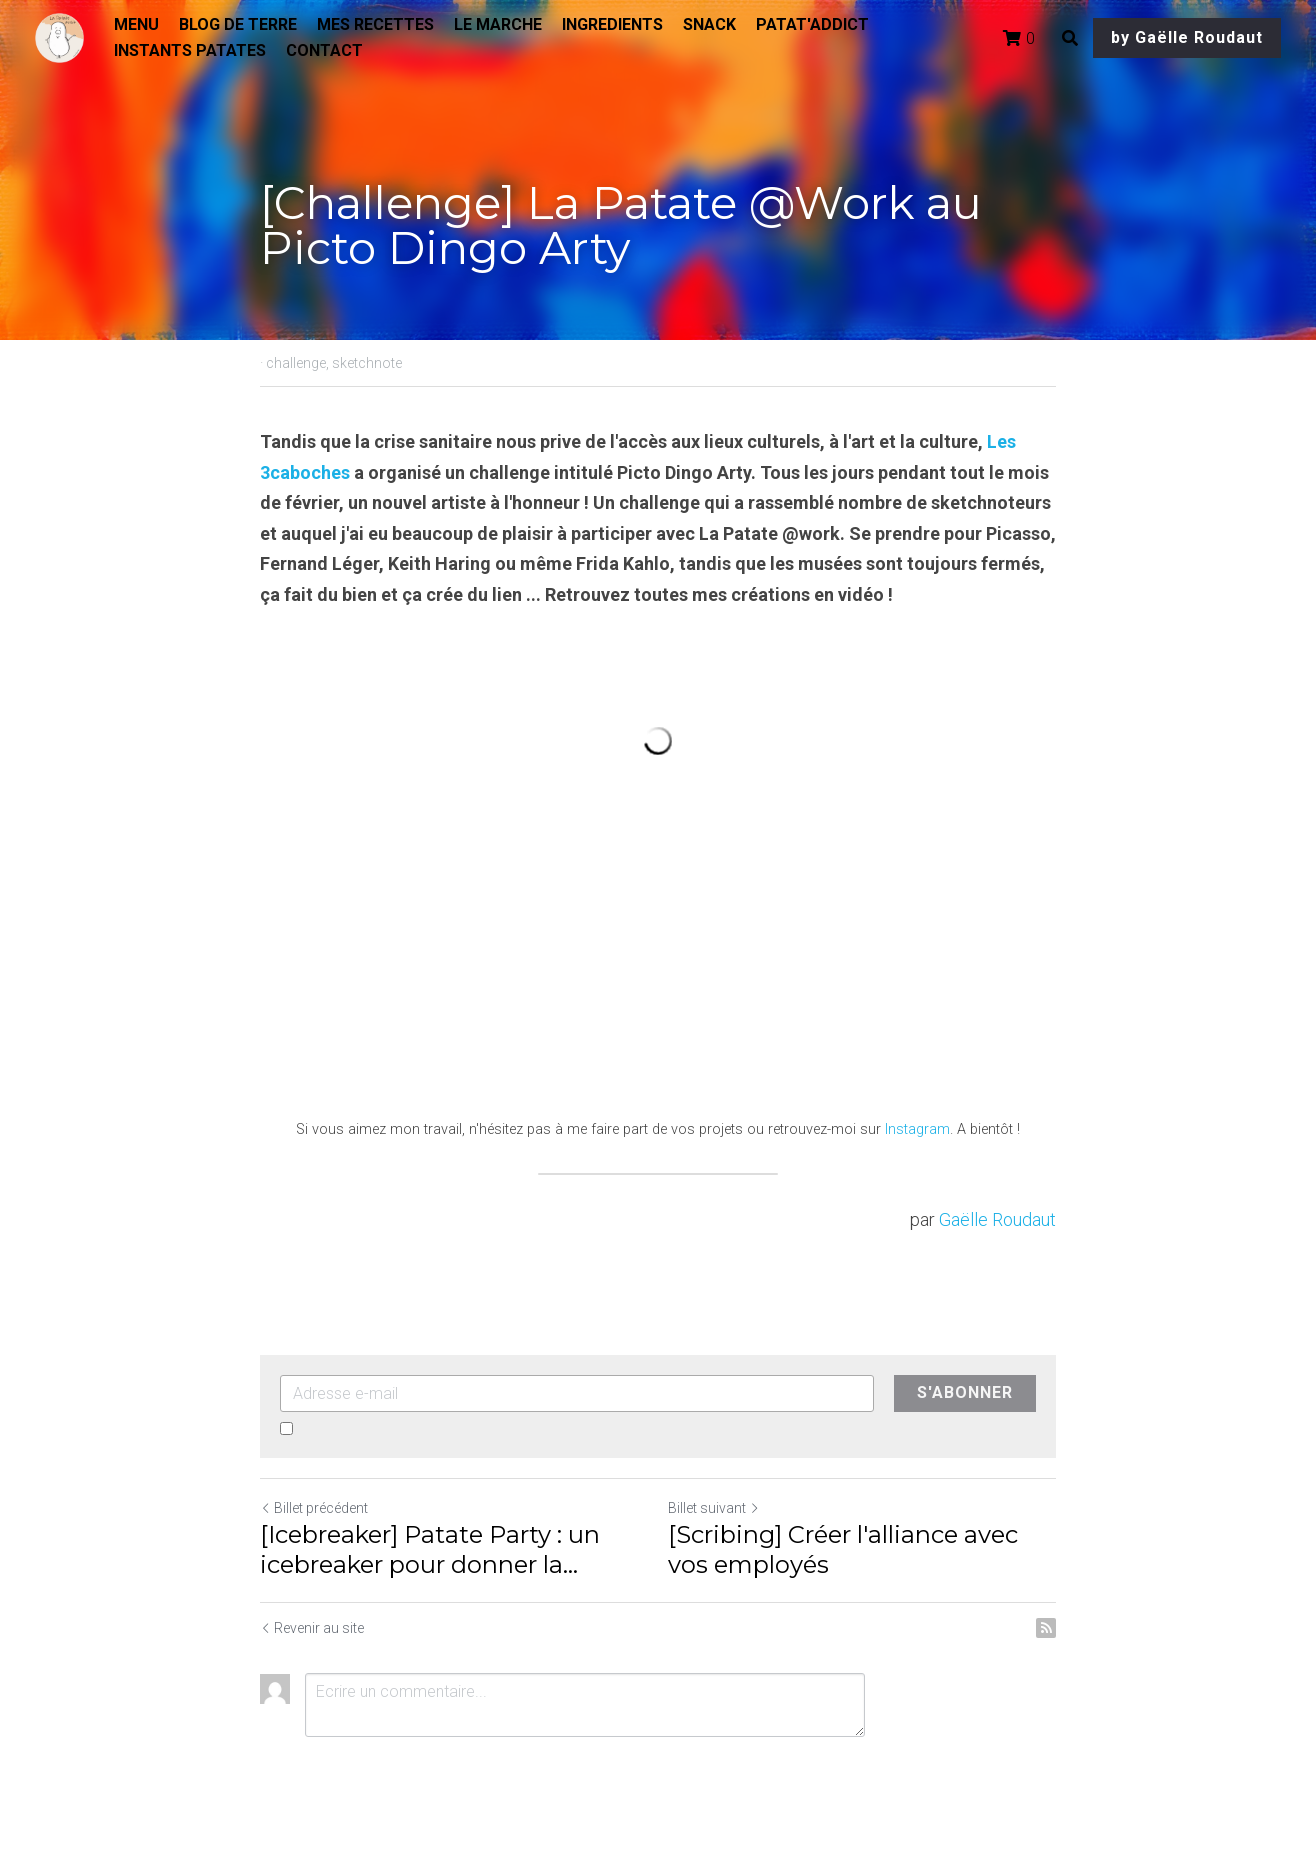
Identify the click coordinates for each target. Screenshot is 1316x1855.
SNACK (709, 24)
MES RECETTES (375, 24)
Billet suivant (714, 1508)
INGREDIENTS (612, 24)
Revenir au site (312, 1628)
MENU (136, 24)
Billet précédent (314, 1508)
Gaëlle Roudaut (997, 1219)
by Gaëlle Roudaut (1187, 37)
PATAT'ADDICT (812, 24)
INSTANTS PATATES (190, 50)
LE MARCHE (498, 24)
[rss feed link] (1046, 1628)
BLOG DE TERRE (238, 24)
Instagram (917, 1129)
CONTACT (324, 50)
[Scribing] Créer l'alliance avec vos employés (843, 1549)
